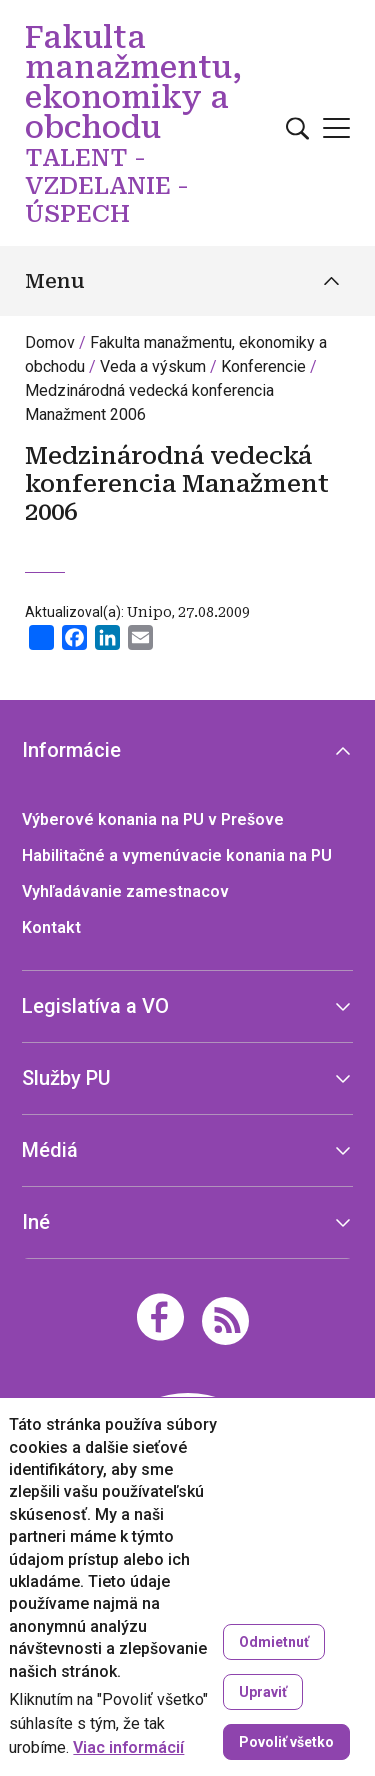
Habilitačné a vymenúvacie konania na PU (177, 855)
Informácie (71, 750)
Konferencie (263, 366)
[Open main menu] (336, 128)
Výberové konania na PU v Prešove (153, 819)
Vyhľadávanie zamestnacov (125, 891)
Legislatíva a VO (95, 1006)
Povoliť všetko (286, 1742)
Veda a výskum (153, 366)
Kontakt (51, 927)
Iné (36, 1222)
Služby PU (66, 1078)
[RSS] (225, 1319)
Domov (50, 342)
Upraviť (263, 1692)
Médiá (50, 1150)
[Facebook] (160, 1317)
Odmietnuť (274, 1642)
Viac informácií (128, 1748)
